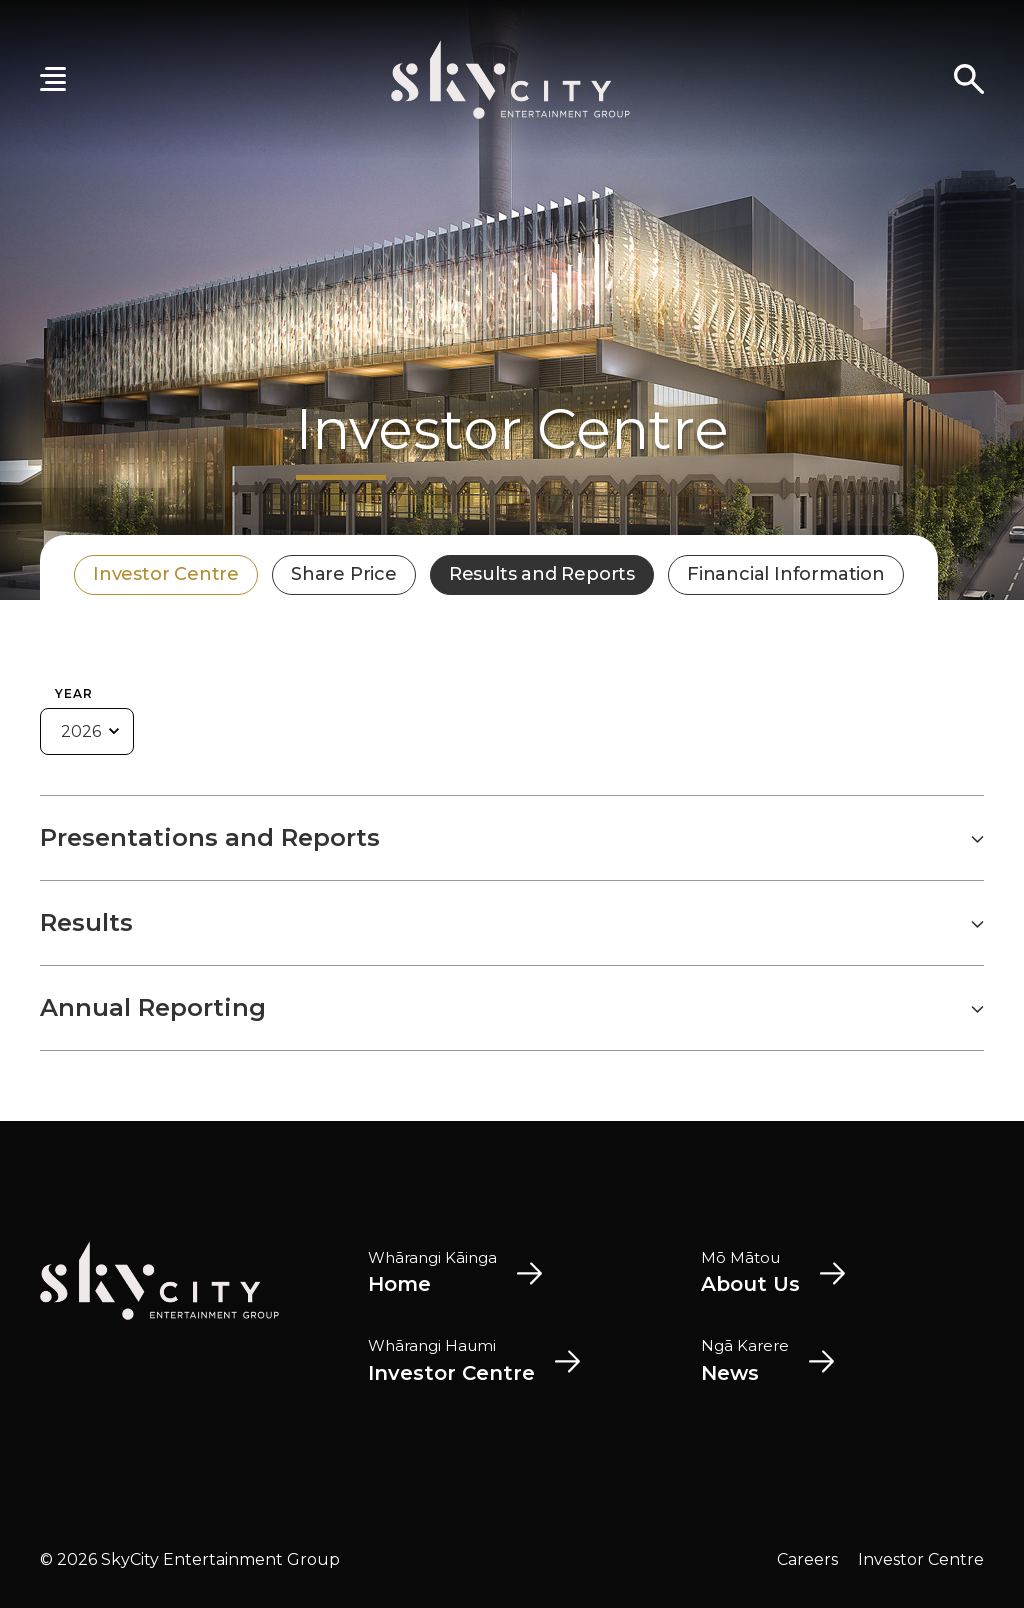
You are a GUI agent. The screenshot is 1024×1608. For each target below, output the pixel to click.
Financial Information (786, 574)
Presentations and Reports (512, 838)
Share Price (344, 574)
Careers (807, 1559)
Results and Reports (542, 574)
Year (74, 693)
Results (512, 923)
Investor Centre (166, 574)
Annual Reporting (512, 1008)
